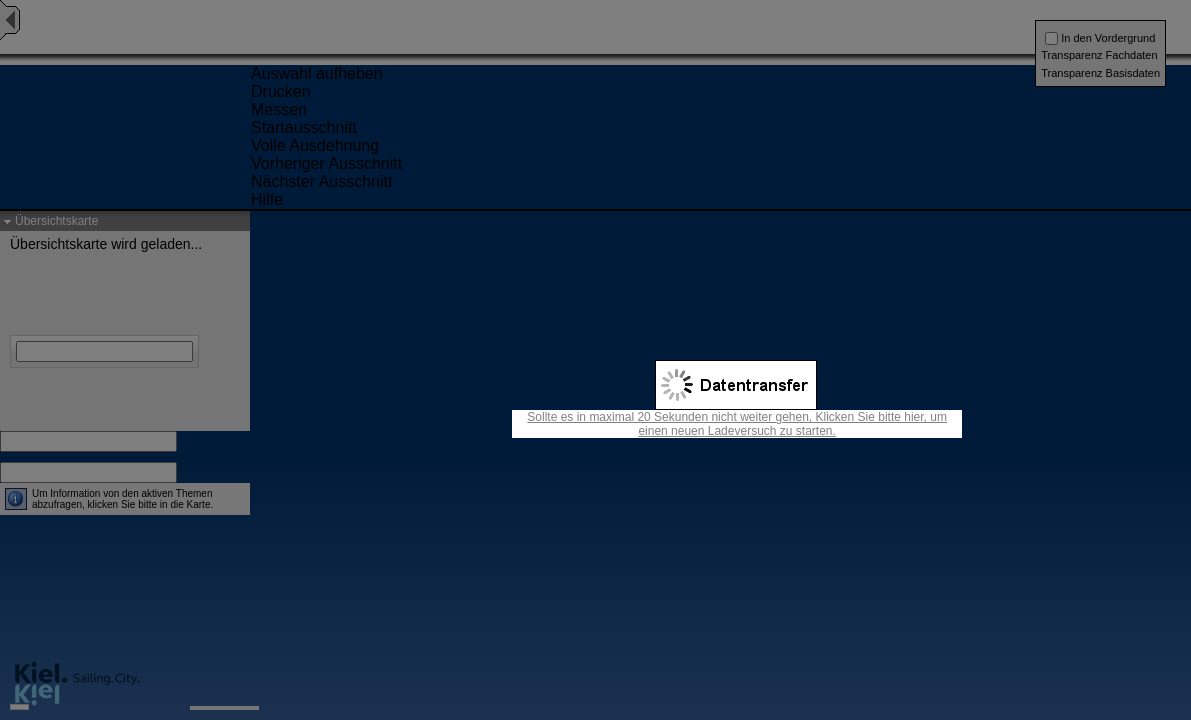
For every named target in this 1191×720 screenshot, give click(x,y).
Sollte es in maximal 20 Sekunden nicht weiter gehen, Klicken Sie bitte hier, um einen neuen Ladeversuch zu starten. (737, 424)
